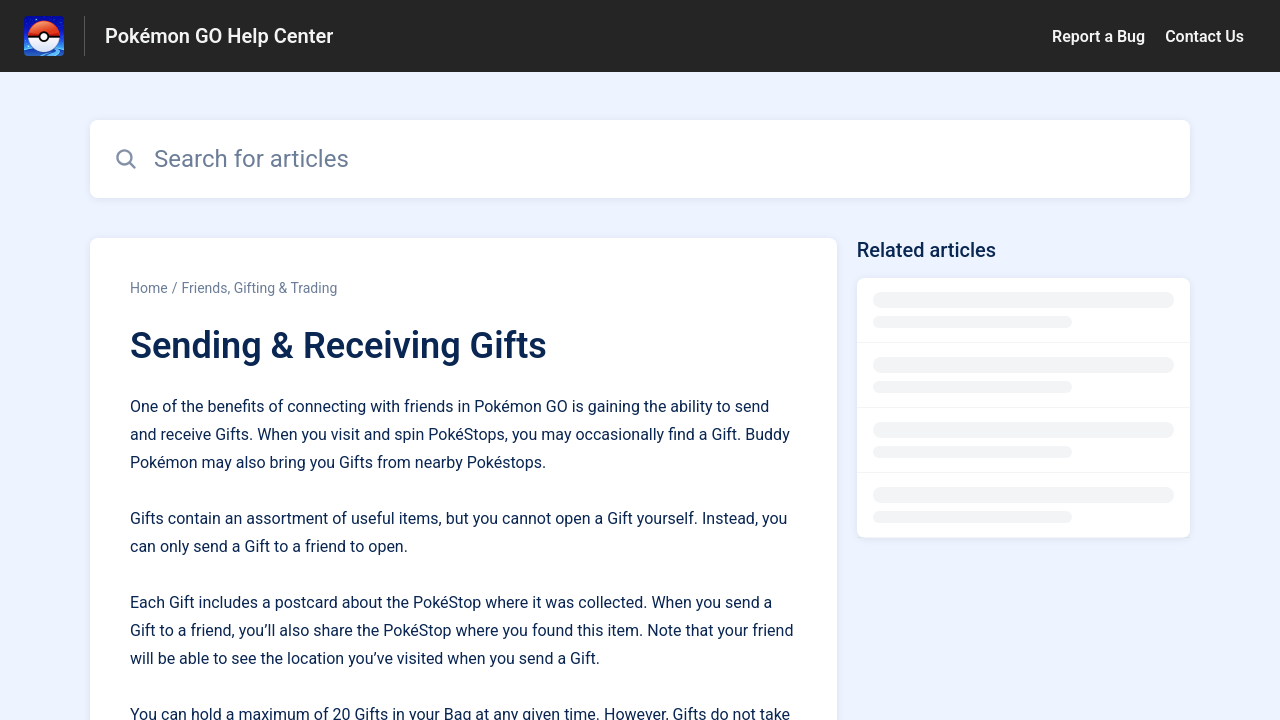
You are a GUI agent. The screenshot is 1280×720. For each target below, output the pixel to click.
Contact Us (1204, 36)
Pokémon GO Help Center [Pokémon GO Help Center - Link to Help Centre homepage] (219, 36)
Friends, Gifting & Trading (259, 288)
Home (149, 288)
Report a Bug (1098, 36)
